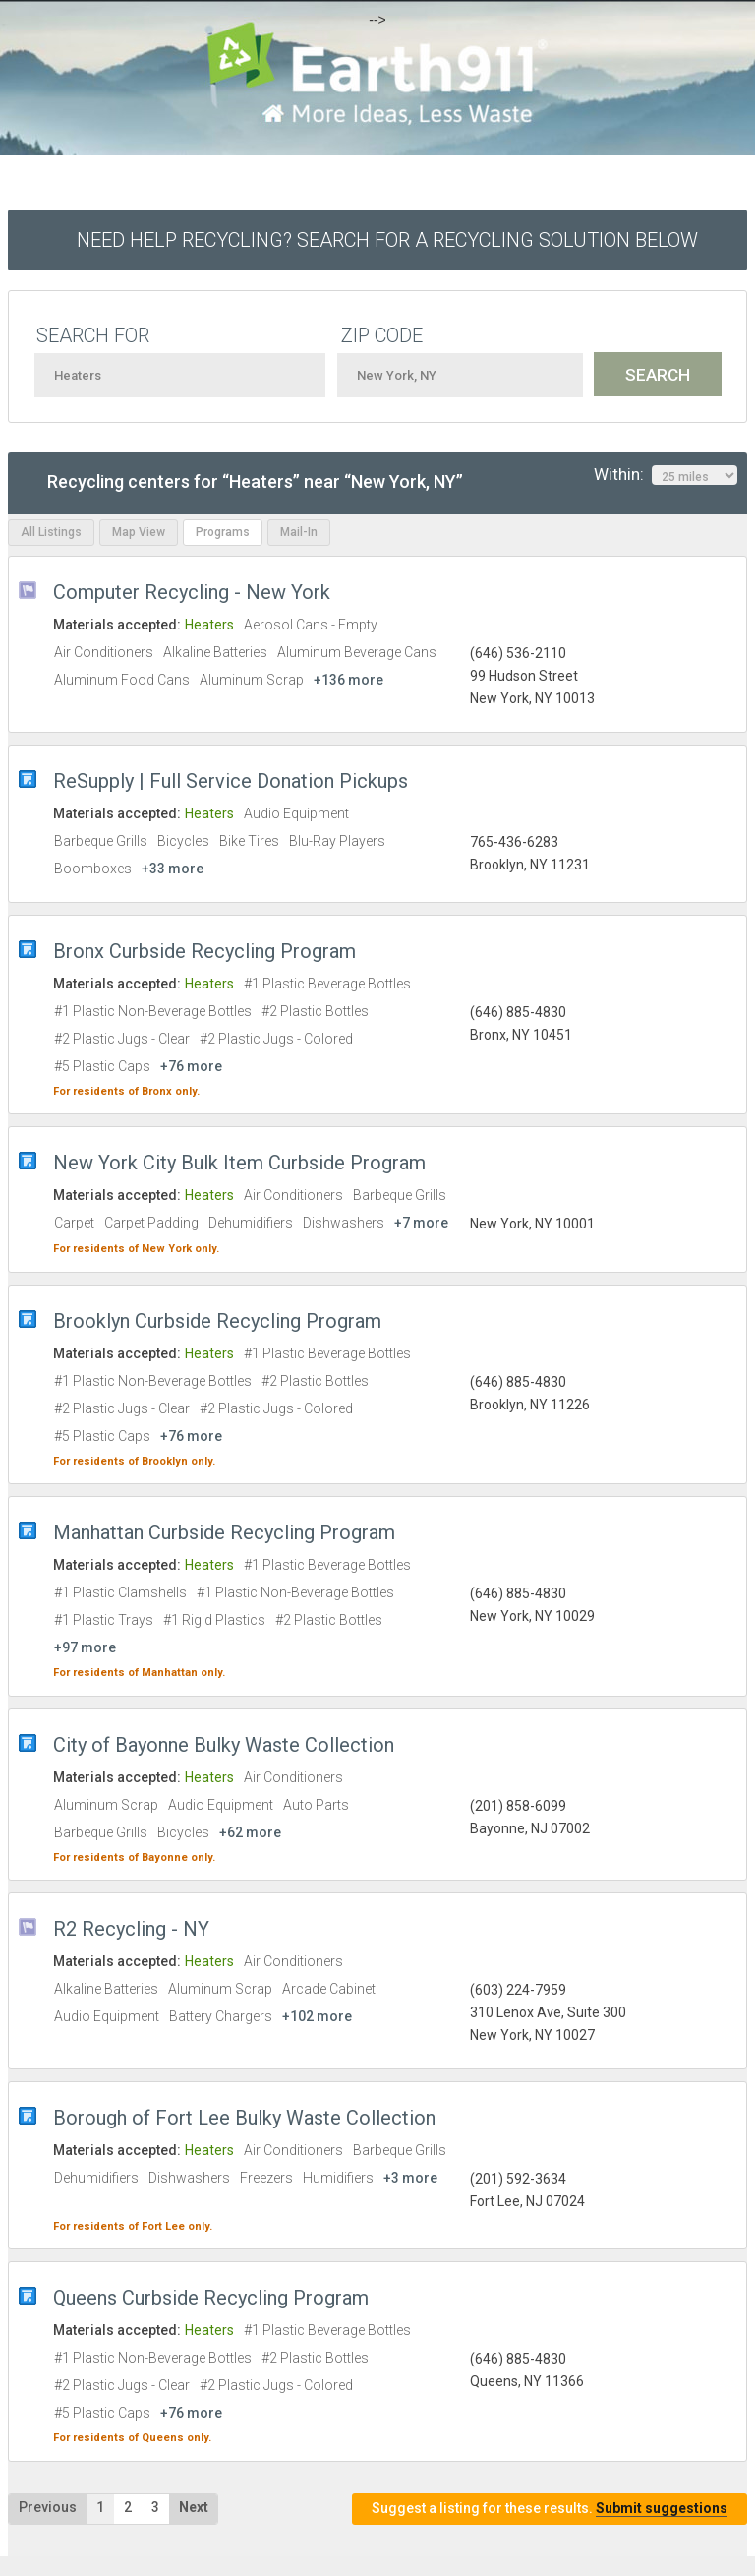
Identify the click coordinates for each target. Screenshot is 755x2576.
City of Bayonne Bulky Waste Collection (223, 1745)
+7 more (421, 1222)
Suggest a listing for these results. (549, 2508)
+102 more (317, 2016)
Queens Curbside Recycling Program (211, 2297)
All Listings (51, 532)
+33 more (172, 868)
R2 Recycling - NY (131, 1929)
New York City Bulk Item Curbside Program (239, 1162)
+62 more (250, 1832)
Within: (665, 475)
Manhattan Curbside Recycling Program (224, 1532)
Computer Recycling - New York (191, 592)
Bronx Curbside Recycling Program (204, 951)
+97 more (85, 1647)
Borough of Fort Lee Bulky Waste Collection (244, 2117)
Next (193, 2507)
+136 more (348, 680)
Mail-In (299, 532)
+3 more (410, 2178)
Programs (223, 532)
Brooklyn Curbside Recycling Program (217, 1321)
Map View (138, 532)
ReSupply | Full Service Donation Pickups (230, 781)
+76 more (191, 1066)
